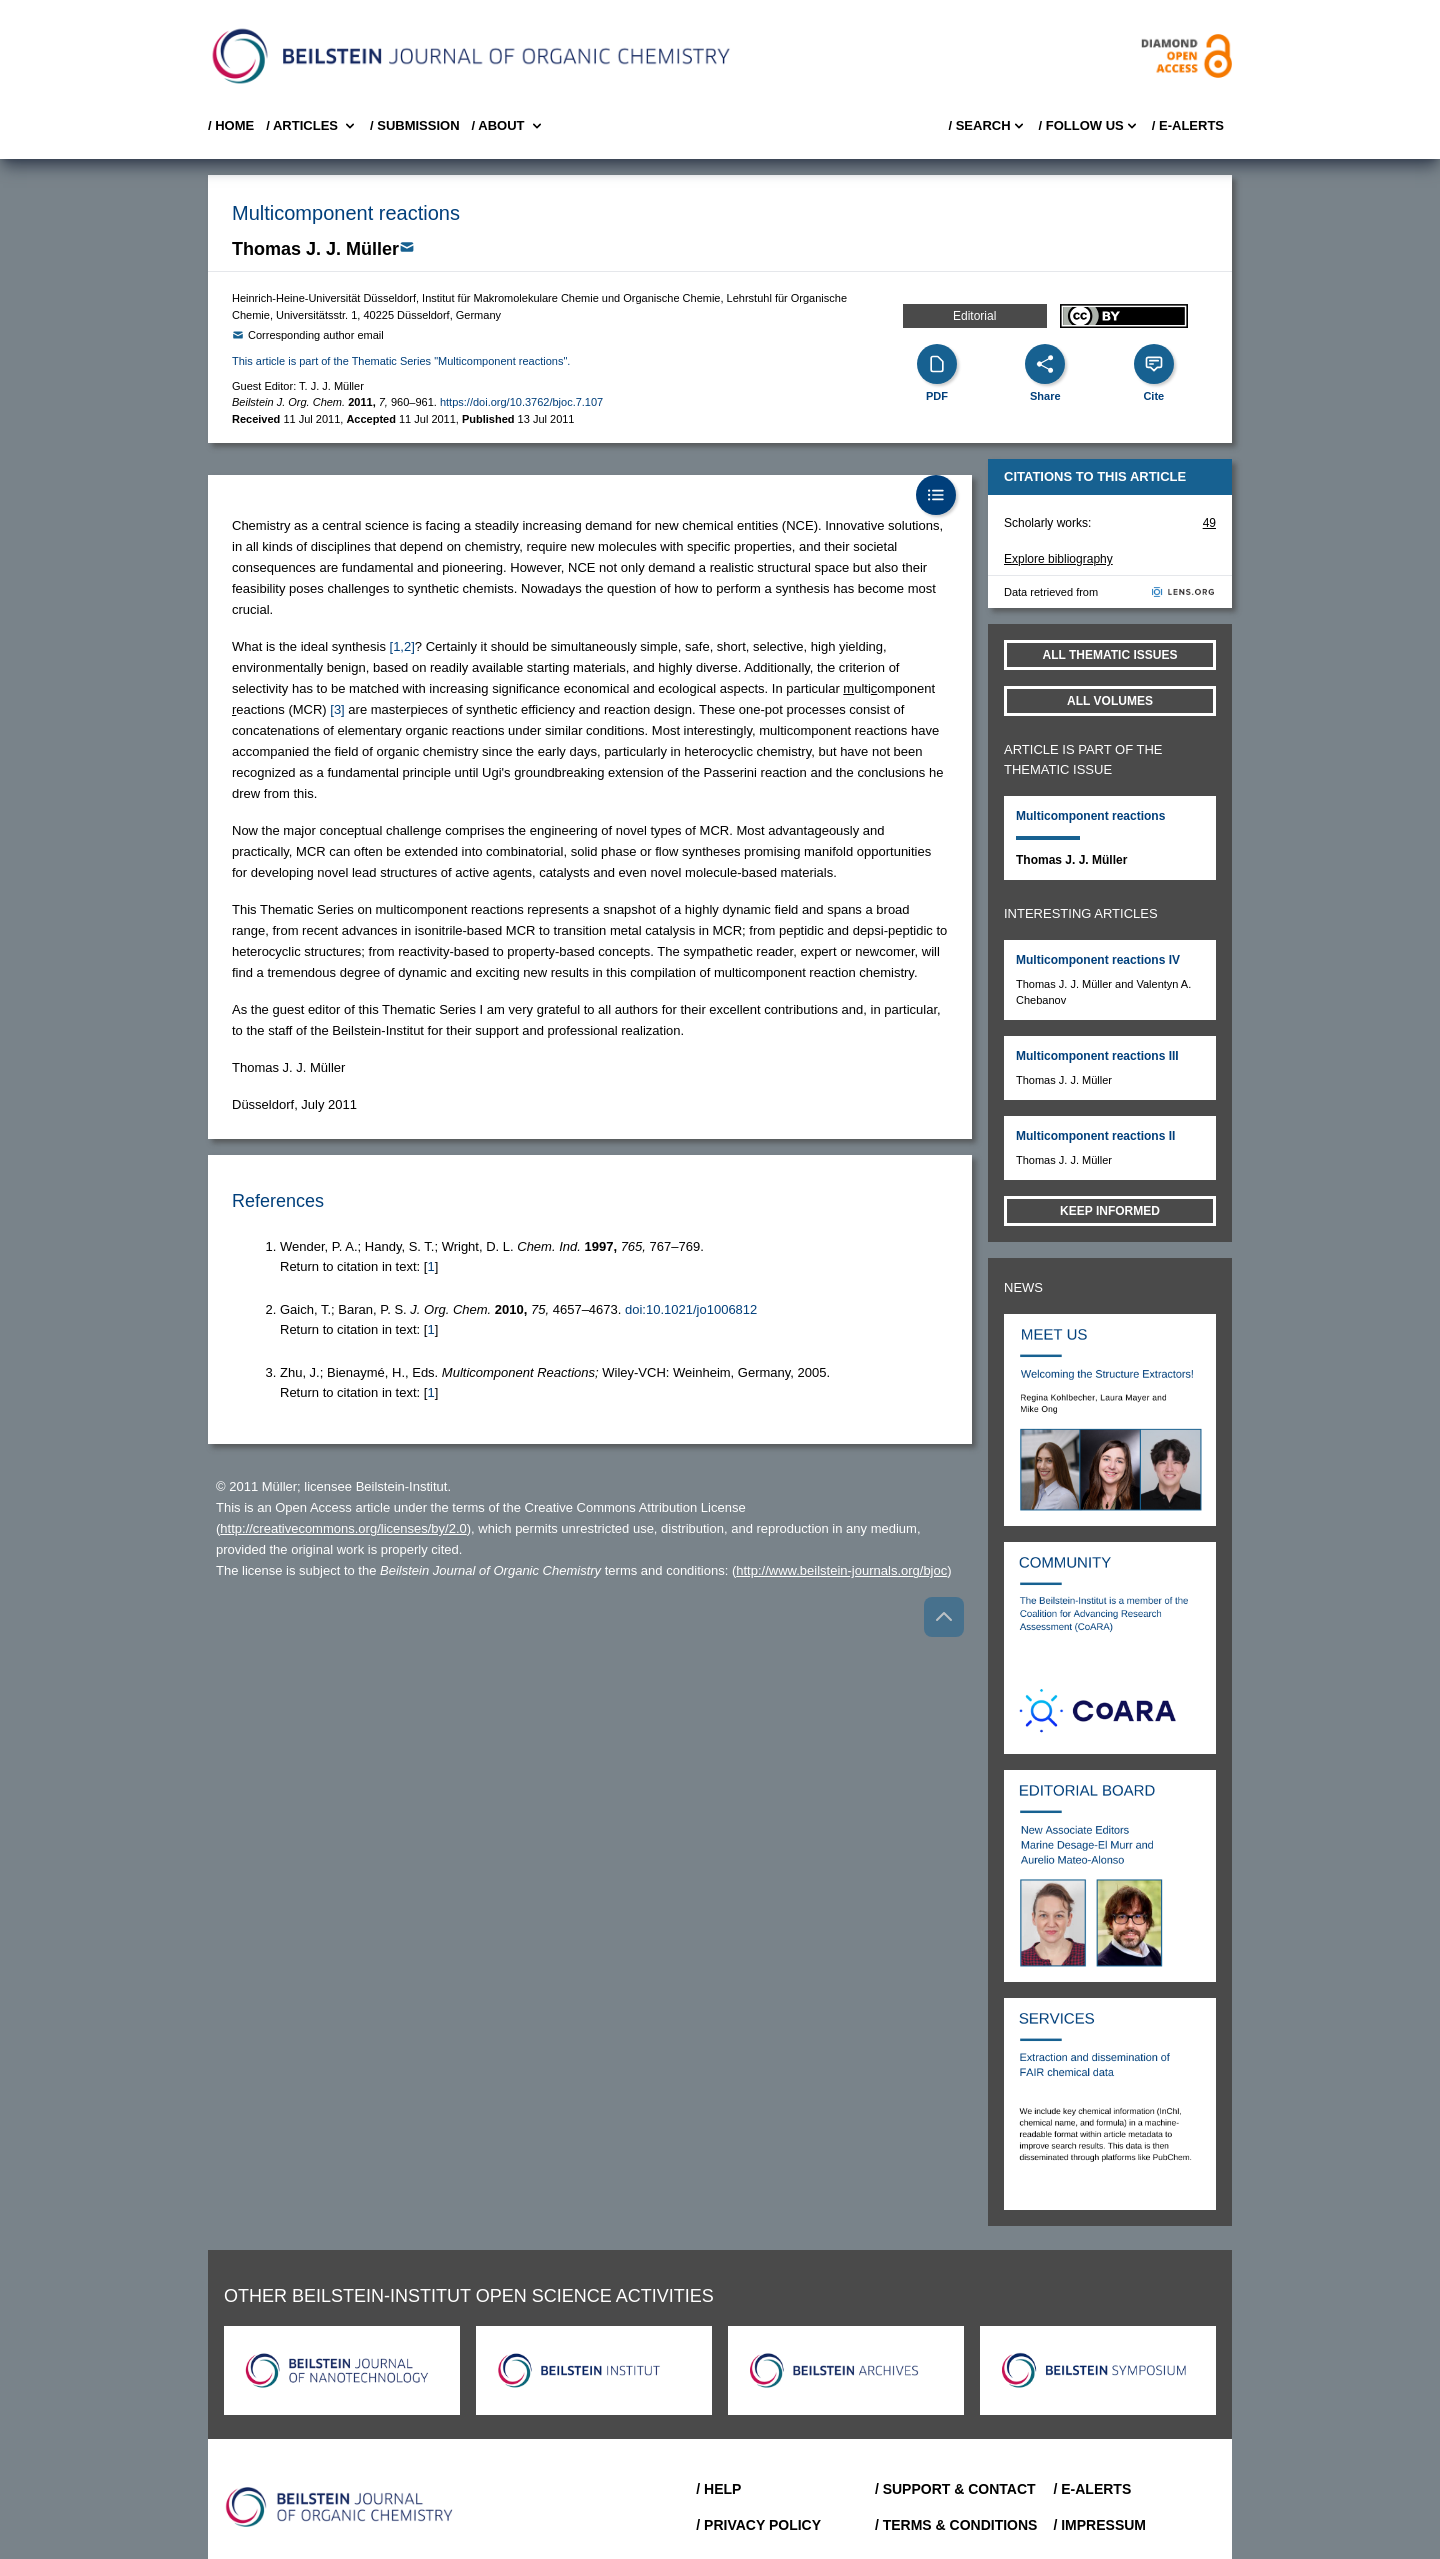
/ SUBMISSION (415, 125)
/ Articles (312, 126)
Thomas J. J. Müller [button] (315, 249)
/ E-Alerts (1188, 125)
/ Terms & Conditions (956, 2525)
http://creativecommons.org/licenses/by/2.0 (343, 1528)
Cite (1153, 396)
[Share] (1045, 364)
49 (1209, 523)
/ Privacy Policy (758, 2525)
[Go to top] (944, 1617)
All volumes (1110, 701)
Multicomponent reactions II (1095, 1136)
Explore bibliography (1058, 559)
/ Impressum (1099, 2525)
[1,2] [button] (402, 646)
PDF (937, 396)
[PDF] (937, 364)
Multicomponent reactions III (1097, 1056)
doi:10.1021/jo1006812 (691, 1309)
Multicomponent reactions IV (1098, 960)
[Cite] (1154, 364)
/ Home (231, 125)
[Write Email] (407, 247)
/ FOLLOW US (1089, 126)
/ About (508, 126)
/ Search (987, 126)
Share (1045, 396)
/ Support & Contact (955, 2489)
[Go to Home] (340, 2507)
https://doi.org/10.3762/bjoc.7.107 (521, 402)
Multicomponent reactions (1090, 816)
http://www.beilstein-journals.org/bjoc (841, 1570)
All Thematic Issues (1110, 655)
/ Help (718, 2489)
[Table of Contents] (936, 495)
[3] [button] (337, 709)
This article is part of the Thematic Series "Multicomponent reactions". (401, 361)
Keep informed (1110, 1211)
